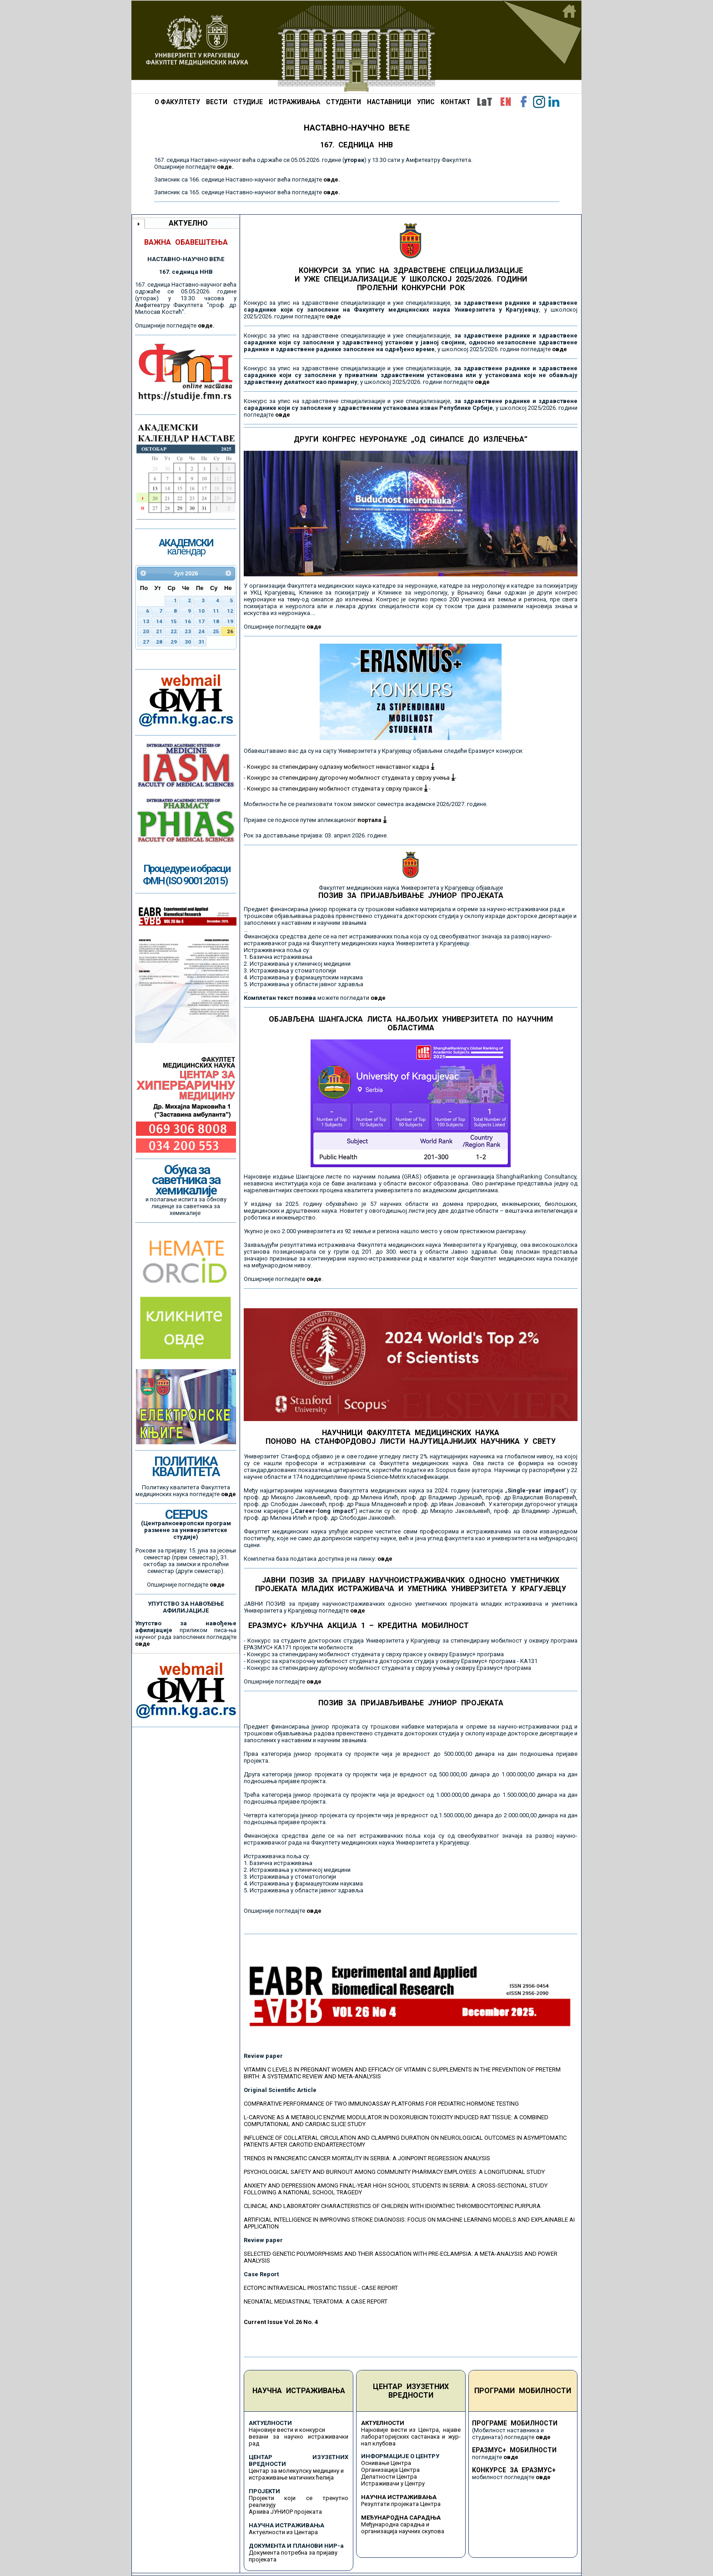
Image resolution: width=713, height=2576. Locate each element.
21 (159, 631)
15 (174, 621)
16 (188, 621)
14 (159, 621)
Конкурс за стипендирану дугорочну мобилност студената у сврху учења (351, 777)
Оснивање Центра (386, 2463)
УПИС (426, 102)
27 (146, 642)
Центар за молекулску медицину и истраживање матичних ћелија (296, 2474)
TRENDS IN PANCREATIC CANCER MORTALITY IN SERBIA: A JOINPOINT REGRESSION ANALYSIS (367, 2158)
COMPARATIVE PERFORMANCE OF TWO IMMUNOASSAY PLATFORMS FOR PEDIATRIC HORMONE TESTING (381, 2103)
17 (201, 621)
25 (216, 631)
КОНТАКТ (456, 102)
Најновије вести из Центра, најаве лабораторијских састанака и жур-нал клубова (411, 2436)
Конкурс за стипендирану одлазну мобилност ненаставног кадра (340, 766)
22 (174, 631)
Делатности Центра (389, 2476)
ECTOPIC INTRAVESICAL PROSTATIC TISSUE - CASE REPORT (321, 2287)
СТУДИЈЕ (248, 102)
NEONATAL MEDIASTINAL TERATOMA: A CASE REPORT (315, 2301)
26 (230, 631)
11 (216, 611)
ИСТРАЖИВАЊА (294, 102)
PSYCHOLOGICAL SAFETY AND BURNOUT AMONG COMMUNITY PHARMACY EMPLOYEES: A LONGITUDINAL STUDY (394, 2171)
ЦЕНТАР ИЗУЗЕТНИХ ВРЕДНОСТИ (411, 2391)
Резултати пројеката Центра (401, 2503)
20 (146, 631)
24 (201, 631)
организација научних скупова (402, 2531)
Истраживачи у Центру (393, 2483)
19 (230, 621)
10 (201, 611)
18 (216, 621)
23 (188, 631)
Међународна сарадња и (395, 2524)
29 (174, 642)
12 (230, 611)
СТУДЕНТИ (343, 102)
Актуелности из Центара (283, 2532)
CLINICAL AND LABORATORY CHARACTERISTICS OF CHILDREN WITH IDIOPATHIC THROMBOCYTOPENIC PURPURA (392, 2206)
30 (188, 642)
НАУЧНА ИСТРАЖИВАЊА (298, 2390)
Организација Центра (390, 2469)
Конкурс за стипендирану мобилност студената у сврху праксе (337, 788)
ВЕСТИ (216, 102)
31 (201, 642)
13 (146, 621)
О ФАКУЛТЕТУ (177, 102)
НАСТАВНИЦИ (389, 102)
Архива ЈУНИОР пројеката (285, 2511)
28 (159, 642)
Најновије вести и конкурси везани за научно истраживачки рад (298, 2436)
